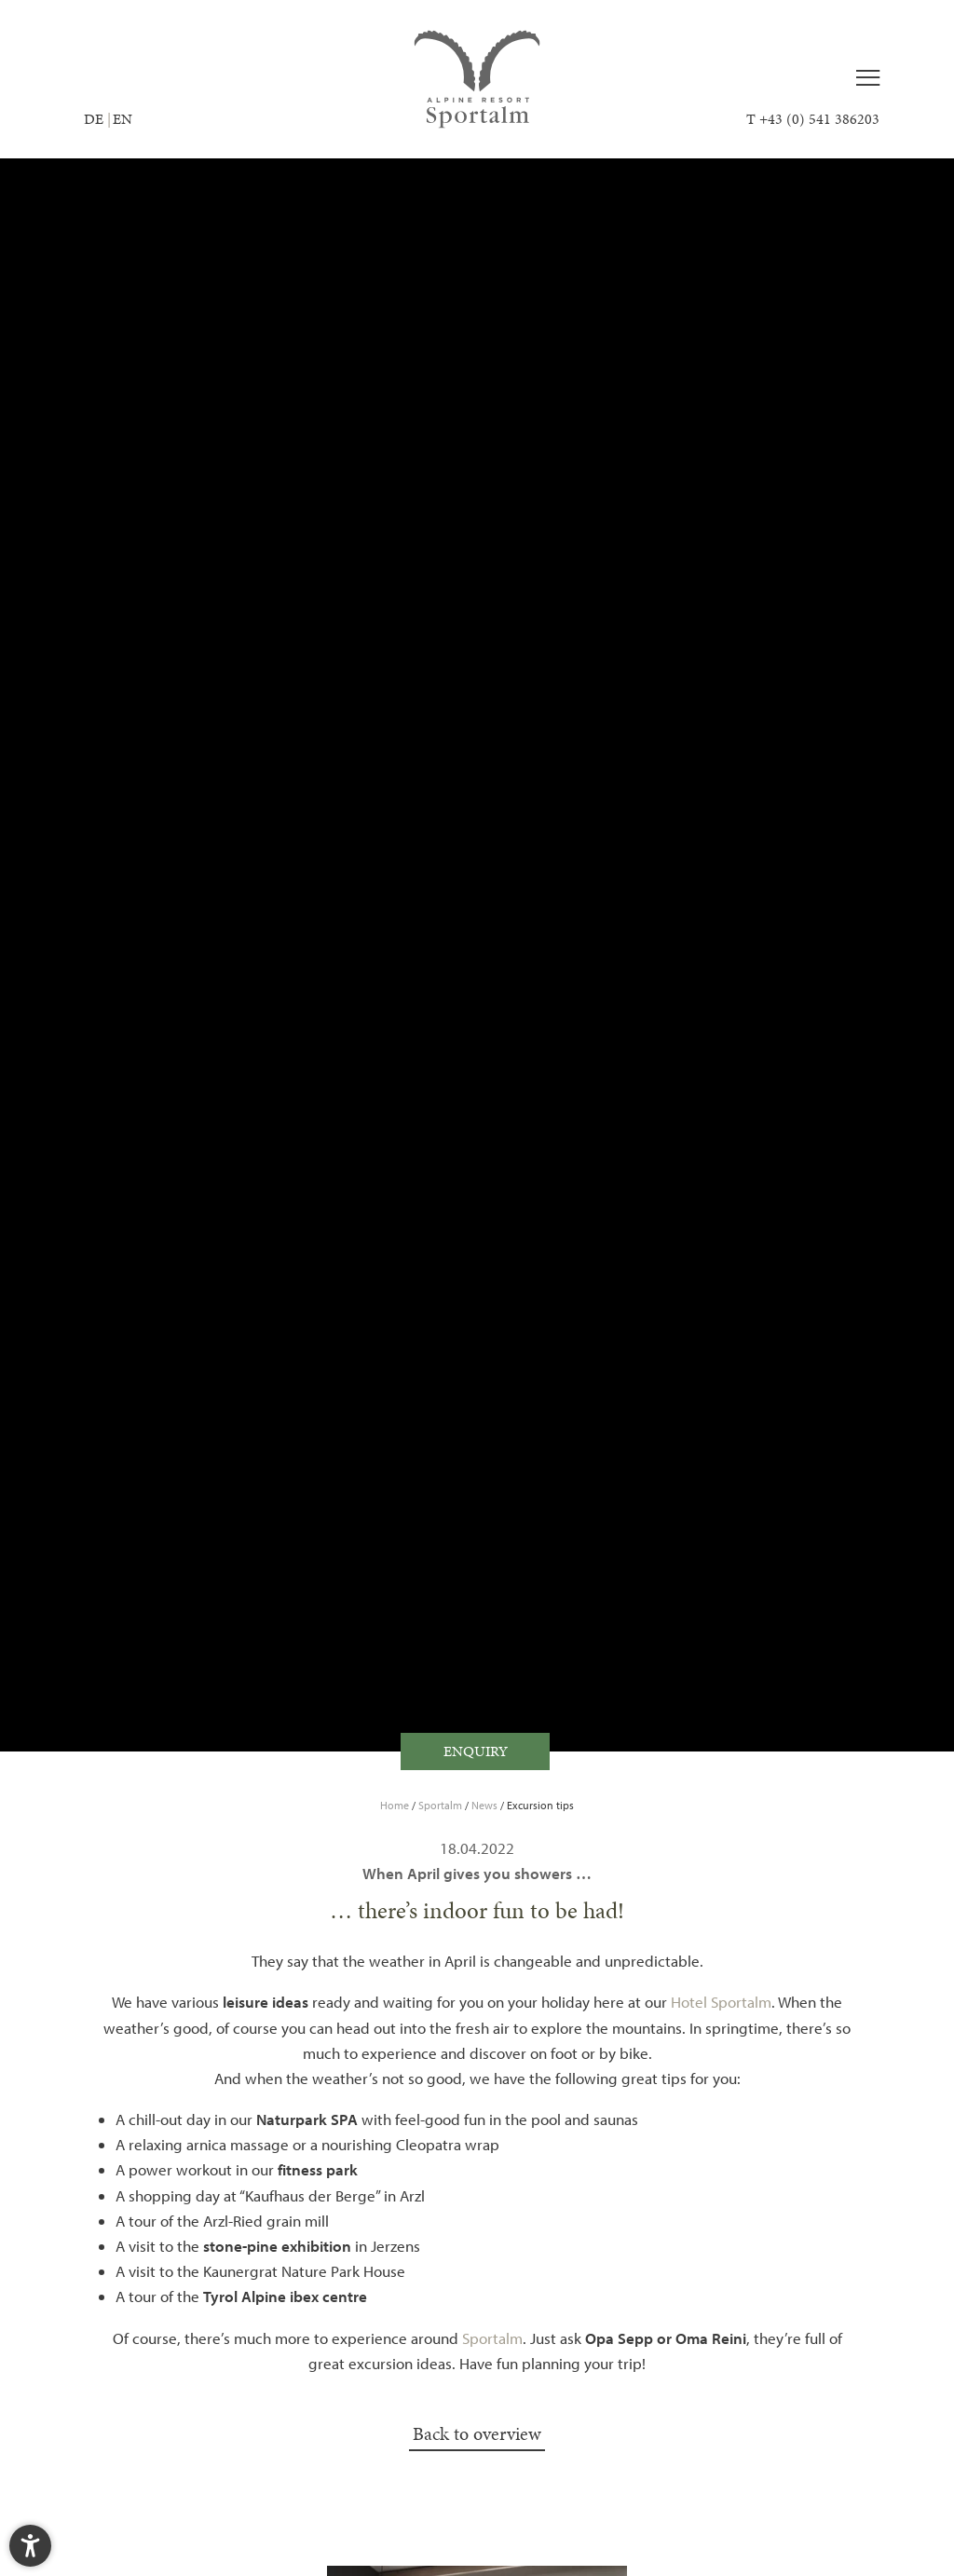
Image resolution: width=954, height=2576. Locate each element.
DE (93, 118)
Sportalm (441, 1805)
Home (396, 1805)
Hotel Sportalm (721, 2001)
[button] (30, 2546)
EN (122, 118)
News (485, 1805)
